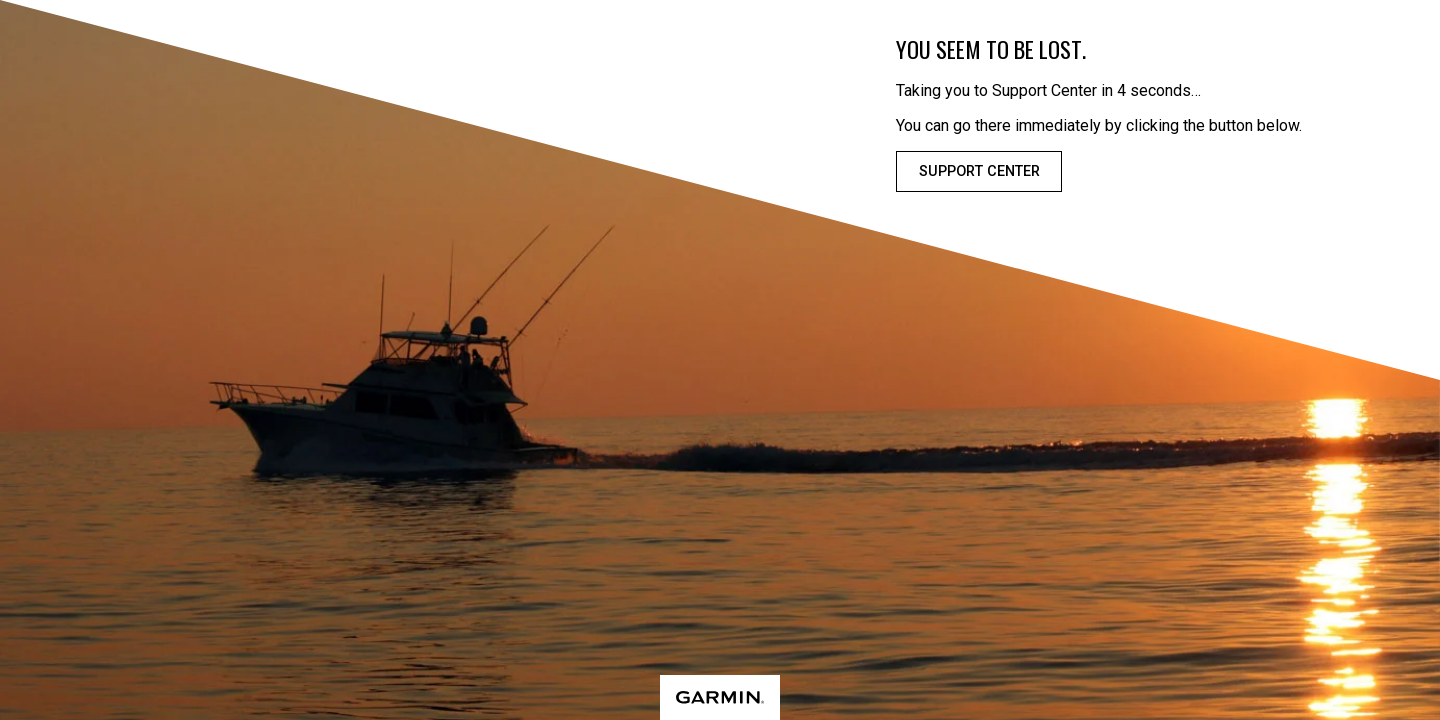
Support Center (979, 171)
